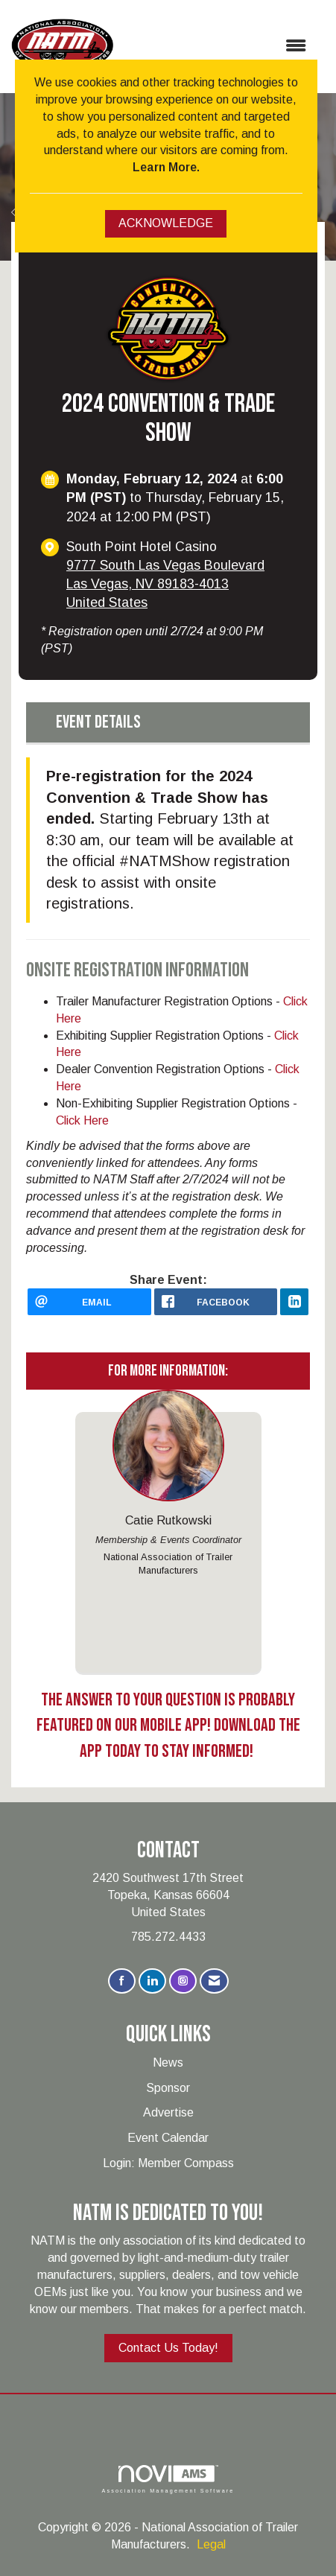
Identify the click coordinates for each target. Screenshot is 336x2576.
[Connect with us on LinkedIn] (152, 1981)
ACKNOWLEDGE (165, 223)
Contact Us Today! (168, 2347)
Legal (211, 2544)
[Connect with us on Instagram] (183, 1981)
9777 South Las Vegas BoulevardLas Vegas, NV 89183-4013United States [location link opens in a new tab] (165, 584)
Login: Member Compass (168, 2163)
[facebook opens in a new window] (216, 1301)
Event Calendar (168, 2137)
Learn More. (166, 167)
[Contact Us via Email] (214, 1981)
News (168, 2062)
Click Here (82, 1120)
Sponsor (168, 2088)
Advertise (168, 2112)
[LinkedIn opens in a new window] (294, 1301)
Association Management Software (167, 2479)
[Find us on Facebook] (122, 1981)
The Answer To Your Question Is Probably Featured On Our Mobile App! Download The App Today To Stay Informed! (168, 1725)
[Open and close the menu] (217, 47)
